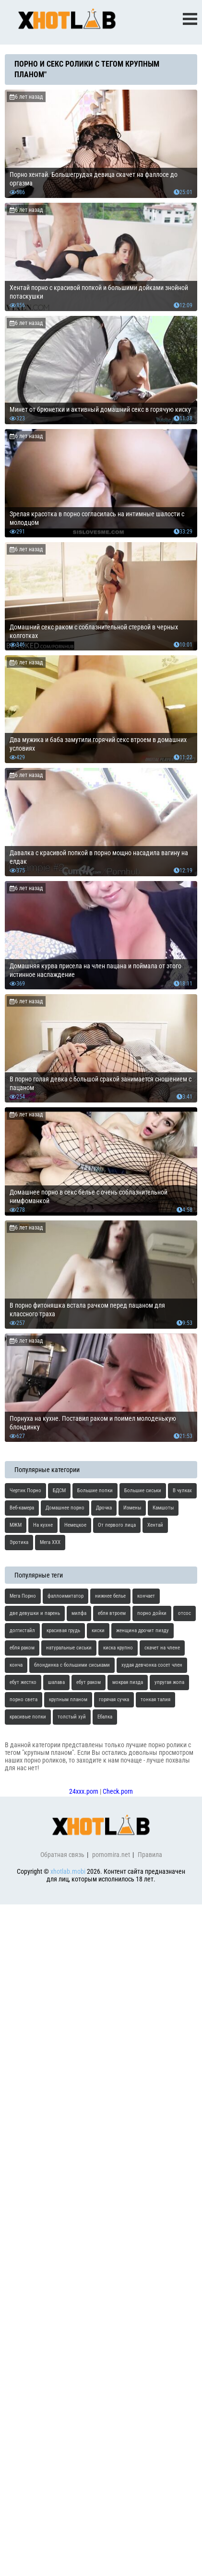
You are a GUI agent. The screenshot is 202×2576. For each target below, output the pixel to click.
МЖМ (16, 1525)
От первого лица (117, 1525)
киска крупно (118, 1648)
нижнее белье (110, 1596)
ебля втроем (112, 1613)
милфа (78, 1613)
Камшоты (163, 1508)
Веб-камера (22, 1508)
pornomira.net (111, 1854)
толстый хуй (72, 1717)
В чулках (182, 1490)
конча (16, 1665)
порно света (23, 1699)
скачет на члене (162, 1648)
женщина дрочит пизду (142, 1630)
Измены (132, 1508)
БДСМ (59, 1490)
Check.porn (118, 1791)
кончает (146, 1596)
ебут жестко (23, 1682)
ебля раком (22, 1648)
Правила (150, 1854)
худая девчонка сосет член (151, 1665)
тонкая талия (155, 1699)
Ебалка (104, 1717)
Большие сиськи (142, 1490)
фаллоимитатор (65, 1596)
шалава (56, 1682)
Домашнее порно (65, 1508)
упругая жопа (169, 1682)
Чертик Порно (25, 1490)
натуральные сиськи (69, 1648)
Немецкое (75, 1525)
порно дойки (151, 1613)
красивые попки (28, 1717)
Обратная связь (62, 1854)
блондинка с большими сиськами (72, 1665)
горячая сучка (114, 1699)
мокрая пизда (127, 1682)
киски (98, 1630)
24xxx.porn (83, 1791)
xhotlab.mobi (67, 1871)
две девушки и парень (35, 1613)
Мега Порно (23, 1596)
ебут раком (88, 1682)
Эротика (19, 1542)
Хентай (155, 1525)
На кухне (43, 1525)
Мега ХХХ (50, 1542)
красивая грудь (63, 1630)
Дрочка (104, 1508)
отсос (184, 1613)
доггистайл (22, 1630)
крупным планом (68, 1699)
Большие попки (95, 1490)
